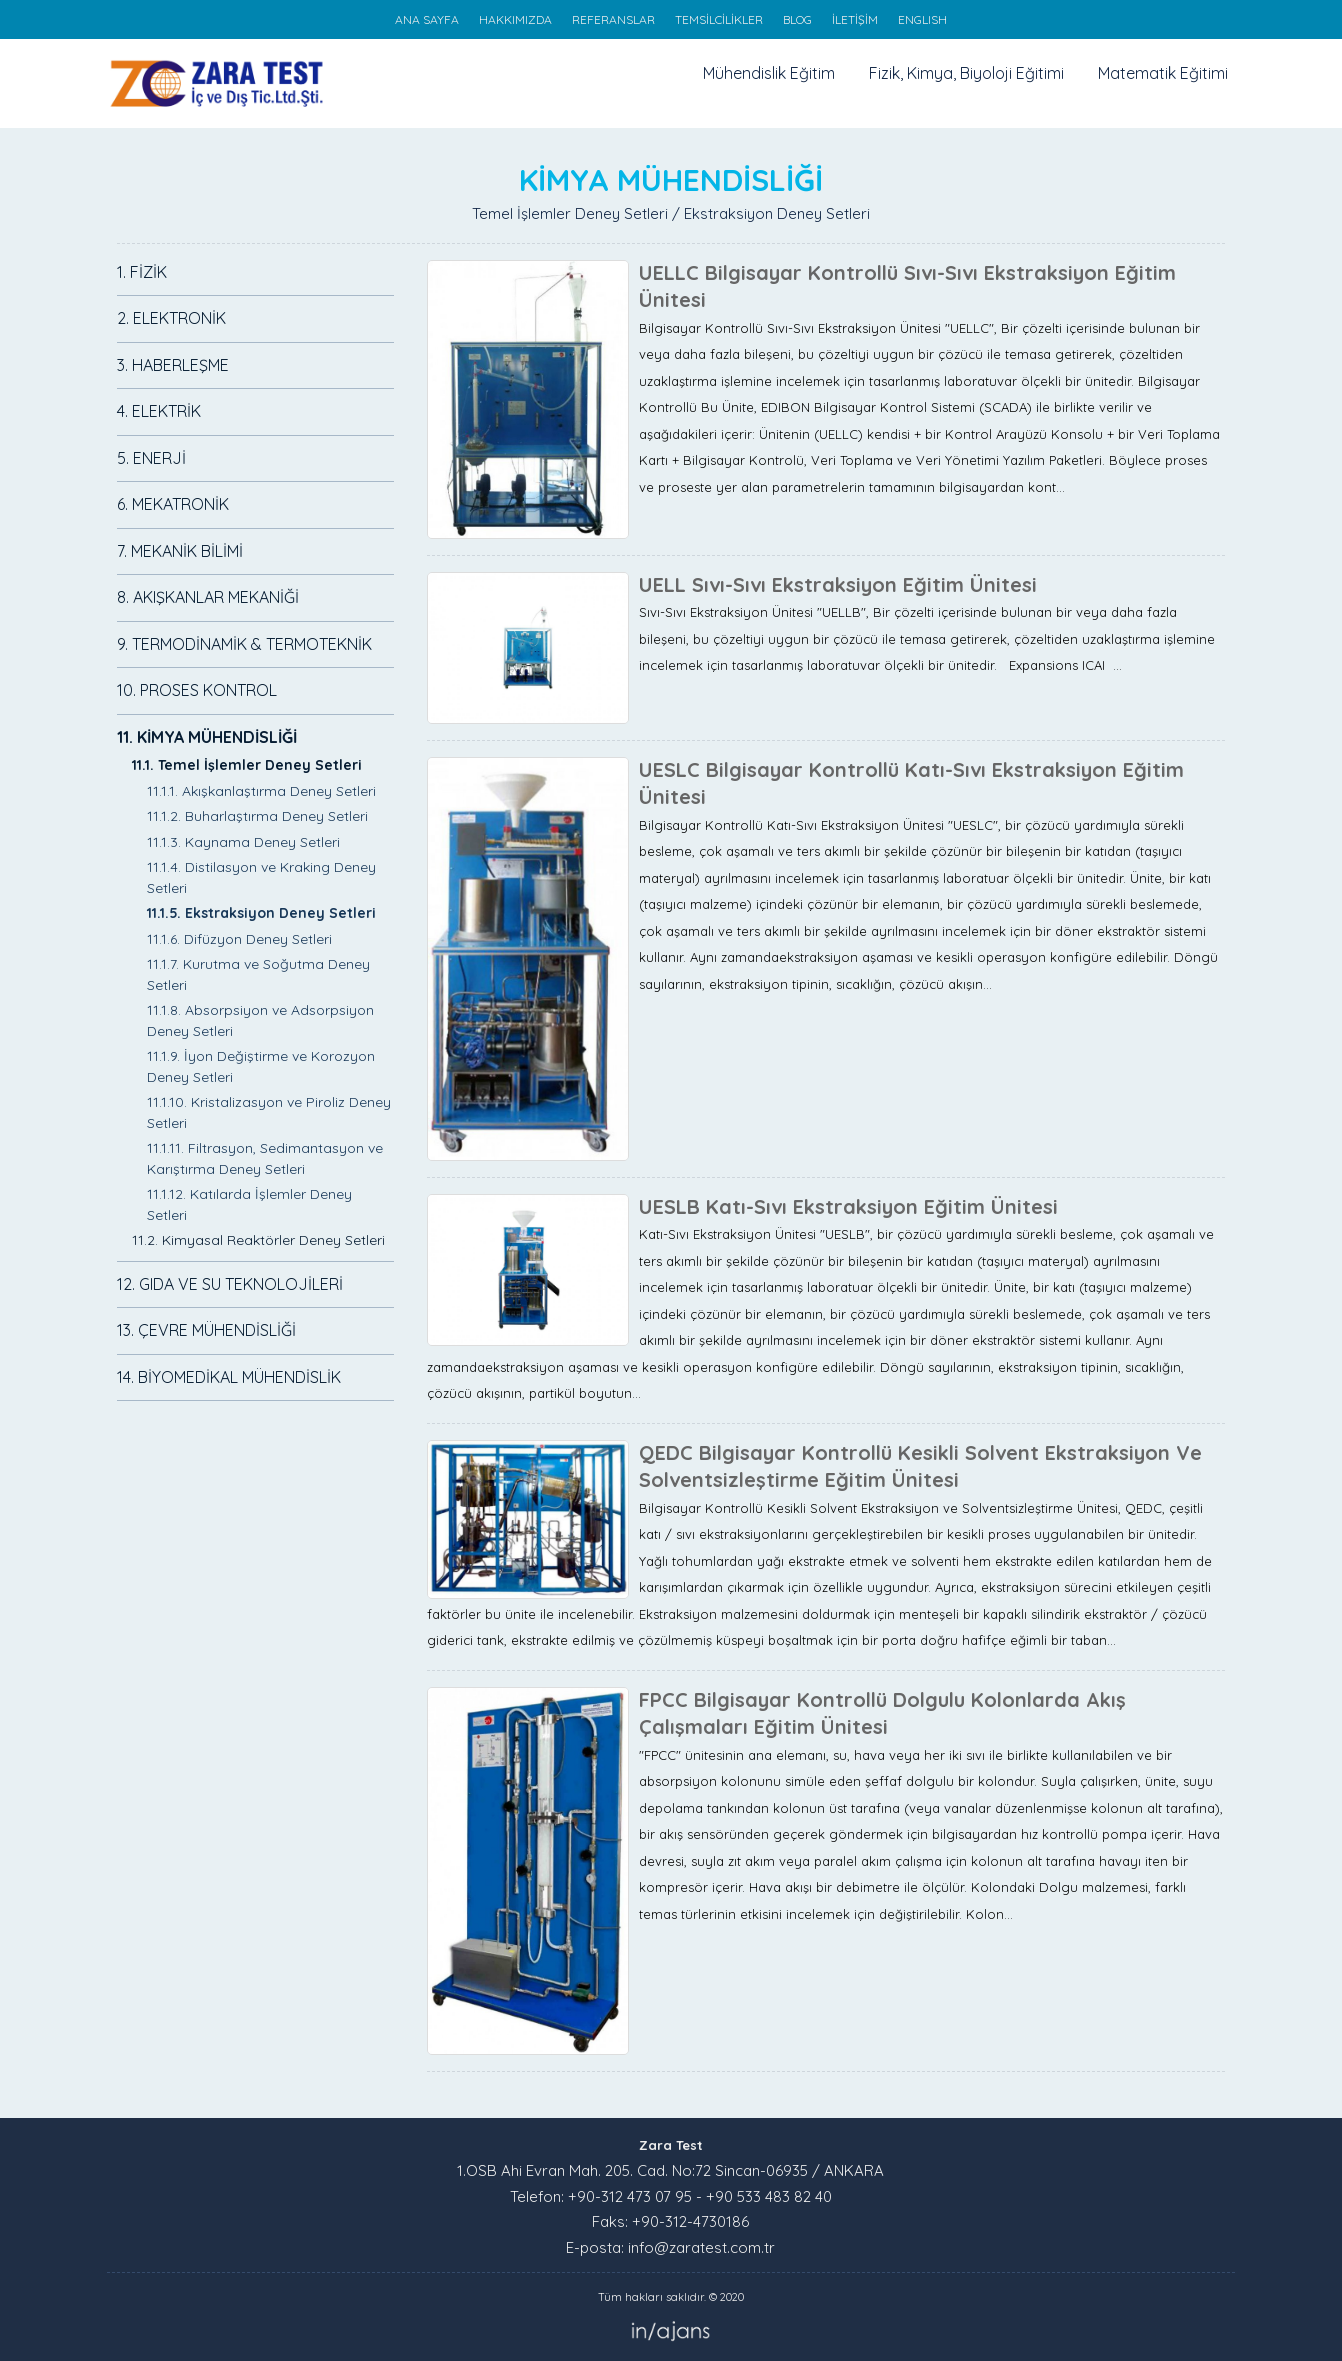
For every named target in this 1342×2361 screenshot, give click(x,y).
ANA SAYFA (427, 19)
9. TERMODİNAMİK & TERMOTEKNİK (244, 644)
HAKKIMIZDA (515, 19)
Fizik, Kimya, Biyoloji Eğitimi (966, 73)
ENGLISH (922, 19)
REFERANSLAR (613, 19)
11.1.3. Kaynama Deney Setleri (243, 842)
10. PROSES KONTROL (197, 690)
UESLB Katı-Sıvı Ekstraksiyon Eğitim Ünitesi (848, 1206)
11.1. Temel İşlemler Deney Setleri (247, 765)
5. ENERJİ (151, 458)
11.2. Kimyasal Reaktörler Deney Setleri (258, 1240)
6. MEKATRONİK (173, 504)
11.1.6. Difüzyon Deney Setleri (239, 939)
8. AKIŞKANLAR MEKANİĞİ (208, 597)
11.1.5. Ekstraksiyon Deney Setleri (261, 913)
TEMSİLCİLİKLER (719, 19)
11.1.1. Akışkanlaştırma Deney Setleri (261, 791)
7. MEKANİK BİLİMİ (180, 551)
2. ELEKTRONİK (171, 318)
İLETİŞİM (855, 19)
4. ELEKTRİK (159, 411)
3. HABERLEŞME (173, 365)
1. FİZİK (142, 272)
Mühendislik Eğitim (769, 73)
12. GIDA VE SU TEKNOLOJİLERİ (230, 1284)
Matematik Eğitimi (1163, 73)
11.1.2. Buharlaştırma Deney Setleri (257, 816)
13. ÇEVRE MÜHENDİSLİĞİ (206, 1330)
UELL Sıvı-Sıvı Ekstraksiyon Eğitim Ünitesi (838, 584)
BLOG (797, 19)
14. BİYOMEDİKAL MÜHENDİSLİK (229, 1377)
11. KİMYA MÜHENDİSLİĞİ (207, 737)
